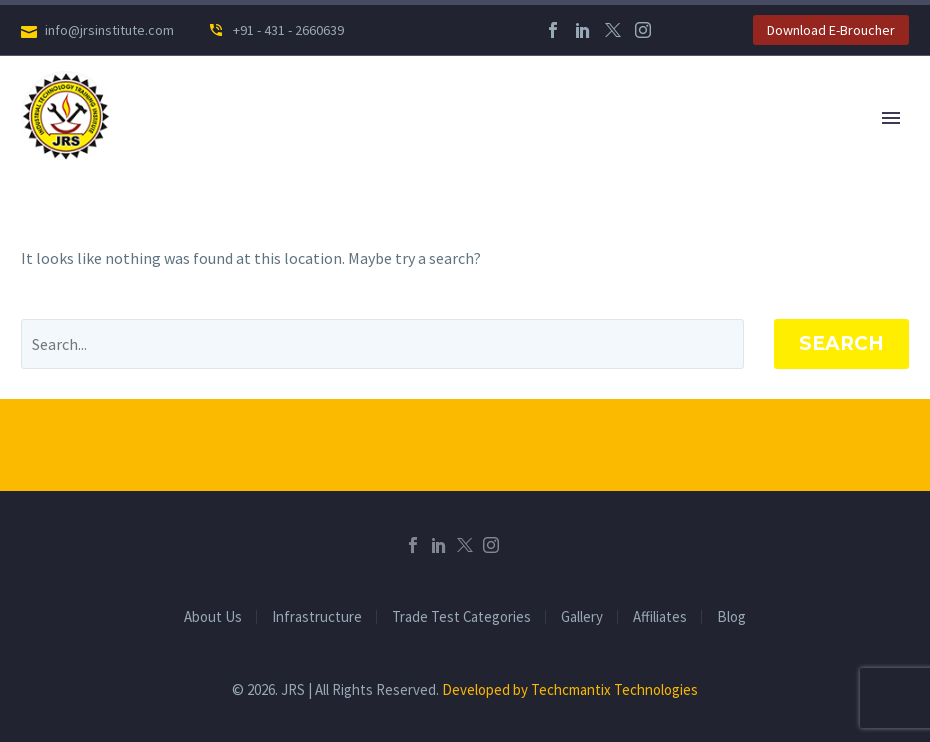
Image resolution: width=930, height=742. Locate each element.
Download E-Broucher (831, 30)
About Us (213, 617)
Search (841, 343)
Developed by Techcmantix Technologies (570, 689)
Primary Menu (891, 118)
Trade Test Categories (461, 617)
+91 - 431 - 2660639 (287, 30)
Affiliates (660, 617)
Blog (731, 617)
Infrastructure (317, 617)
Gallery (582, 617)
